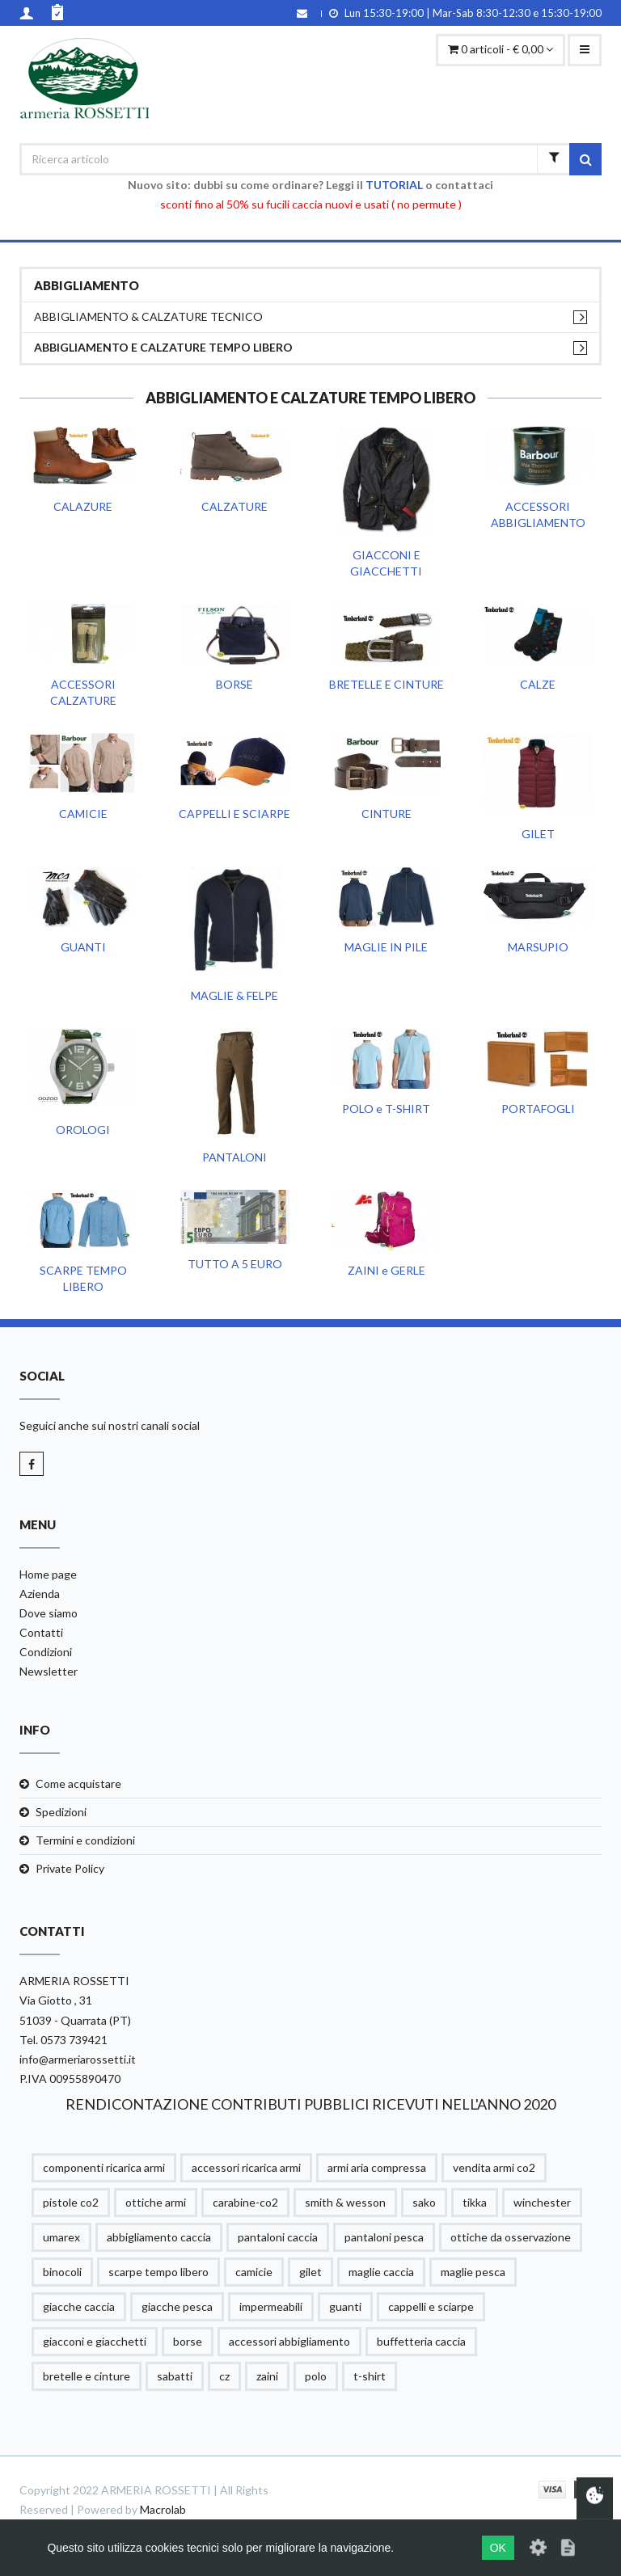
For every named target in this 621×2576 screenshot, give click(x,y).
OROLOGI (83, 1129)
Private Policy (70, 1868)
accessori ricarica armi (246, 2167)
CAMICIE (83, 813)
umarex (61, 2237)
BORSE (234, 684)
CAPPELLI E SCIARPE (234, 813)
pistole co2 (71, 2202)
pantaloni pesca (384, 2237)
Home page (48, 1574)
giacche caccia (79, 2306)
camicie (253, 2272)
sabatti (174, 2376)
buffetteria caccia (421, 2341)
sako (424, 2202)
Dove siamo (48, 1613)
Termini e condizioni (85, 1840)
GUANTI (83, 947)
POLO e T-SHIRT (386, 1108)
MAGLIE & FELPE (234, 995)
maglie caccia (381, 2272)
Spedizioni (61, 1812)
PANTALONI (234, 1157)
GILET (538, 834)
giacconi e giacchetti (94, 2341)
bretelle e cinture (86, 2376)
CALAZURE (82, 506)
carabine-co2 (245, 2202)
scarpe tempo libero (158, 2272)
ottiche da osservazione (510, 2237)
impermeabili (270, 2306)
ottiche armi (155, 2202)
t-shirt (369, 2376)
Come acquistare (78, 1783)
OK (498, 2547)
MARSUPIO (538, 947)
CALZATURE (234, 506)
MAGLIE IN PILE (386, 947)
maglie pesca (473, 2272)
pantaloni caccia (278, 2237)
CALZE (538, 684)
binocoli (62, 2272)
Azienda (39, 1593)
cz (224, 2376)
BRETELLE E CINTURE (386, 684)
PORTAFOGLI (538, 1108)
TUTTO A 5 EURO (235, 1264)
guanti (345, 2306)
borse (187, 2341)
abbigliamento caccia (159, 2237)
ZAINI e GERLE (386, 1270)
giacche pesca (177, 2306)
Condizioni (45, 1652)
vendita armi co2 (494, 2167)
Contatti (41, 1632)
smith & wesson (345, 2202)
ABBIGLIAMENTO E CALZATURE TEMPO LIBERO (163, 347)
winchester (542, 2202)
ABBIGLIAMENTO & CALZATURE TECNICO (148, 316)
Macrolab (163, 2509)
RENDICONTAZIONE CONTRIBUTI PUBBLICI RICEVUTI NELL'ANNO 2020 (310, 2104)
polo (316, 2376)
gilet (310, 2272)
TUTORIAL (394, 185)
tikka (475, 2202)
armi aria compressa (376, 2167)
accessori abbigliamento (289, 2341)
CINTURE (386, 813)
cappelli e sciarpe (431, 2306)
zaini (267, 2376)
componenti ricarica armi (104, 2167)
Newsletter (48, 1671)
